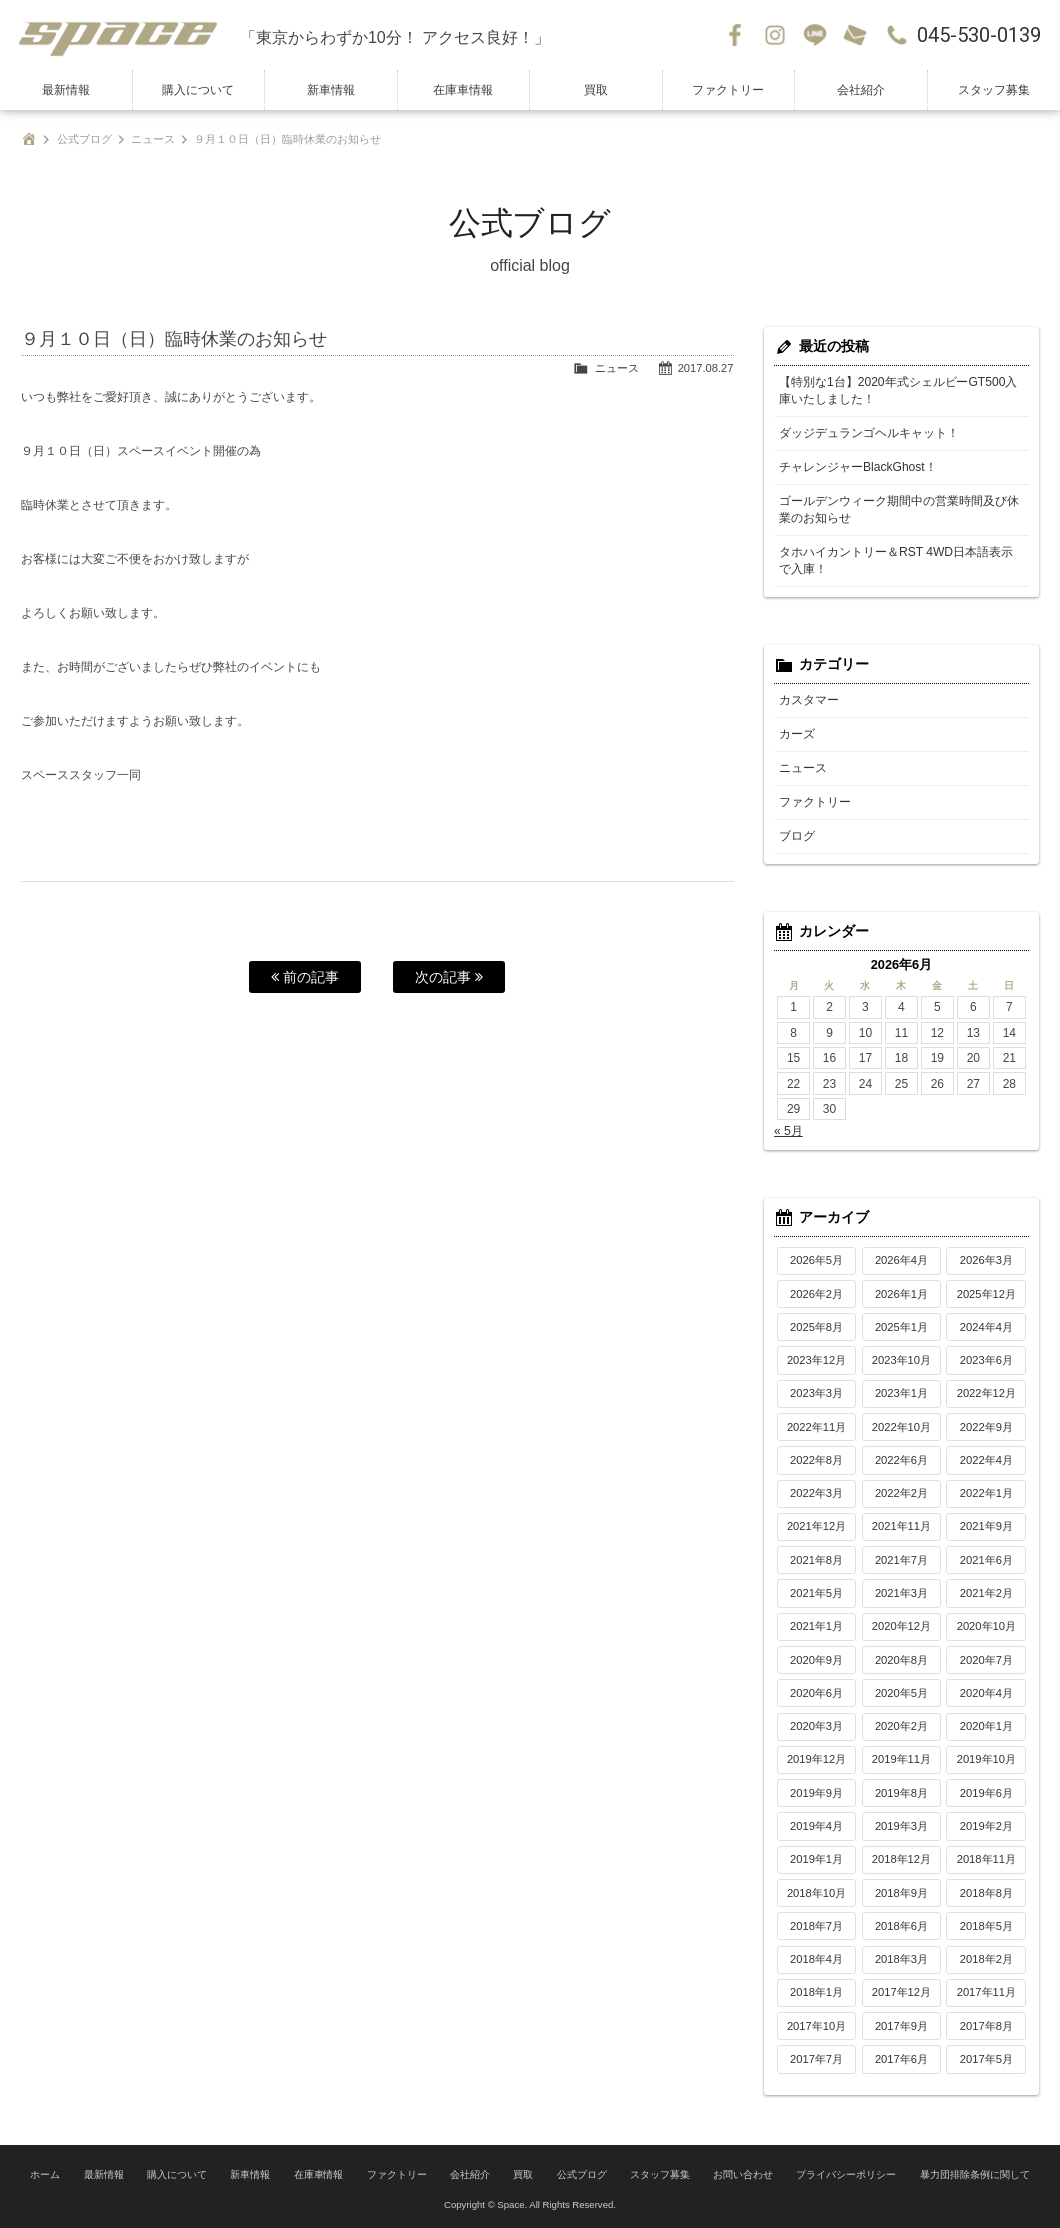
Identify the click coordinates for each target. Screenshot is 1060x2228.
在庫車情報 (463, 90)
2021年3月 (901, 1593)
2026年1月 (901, 1294)
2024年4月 (986, 1327)
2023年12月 (816, 1360)
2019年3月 (901, 1826)
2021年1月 (816, 1626)
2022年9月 (986, 1427)
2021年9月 (986, 1526)
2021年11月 (901, 1526)
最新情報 (66, 90)
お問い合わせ (855, 35)
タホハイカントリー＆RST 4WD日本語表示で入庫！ (896, 560)
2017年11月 (986, 1992)
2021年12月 (816, 1526)
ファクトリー (728, 90)
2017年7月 (816, 2059)
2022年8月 (816, 1460)
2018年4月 (816, 1959)
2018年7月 (816, 1926)
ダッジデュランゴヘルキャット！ (869, 433)
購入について (198, 90)
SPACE (120, 35)
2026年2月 (816, 1294)
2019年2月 (986, 1826)
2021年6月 (986, 1560)
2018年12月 (901, 1859)
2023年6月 (986, 1360)
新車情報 (331, 90)
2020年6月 (816, 1693)
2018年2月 (986, 1959)
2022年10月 (901, 1427)
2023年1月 (901, 1393)
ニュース (153, 139)
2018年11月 (986, 1859)
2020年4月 (986, 1693)
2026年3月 (986, 1260)
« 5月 (788, 1131)
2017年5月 (986, 2059)
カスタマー (809, 700)
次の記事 (449, 977)
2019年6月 (986, 1793)
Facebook (735, 35)
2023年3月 (816, 1393)
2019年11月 (901, 1759)
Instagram (775, 35)
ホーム (45, 2173)
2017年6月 (901, 2059)
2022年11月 (816, 1427)
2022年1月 (986, 1493)
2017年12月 (901, 1992)
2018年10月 (816, 1893)
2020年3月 (816, 1726)
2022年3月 (816, 1493)
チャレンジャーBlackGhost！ (857, 467)
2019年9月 (816, 1793)
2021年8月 (816, 1560)
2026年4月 (901, 1260)
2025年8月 (816, 1327)
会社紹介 (861, 90)
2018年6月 (901, 1926)
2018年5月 (986, 1926)
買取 (596, 90)
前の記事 (305, 977)
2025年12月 (986, 1294)
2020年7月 (986, 1660)
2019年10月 (986, 1759)
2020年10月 (986, 1626)
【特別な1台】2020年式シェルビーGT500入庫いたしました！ (898, 390)
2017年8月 (986, 2026)
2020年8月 (901, 1660)
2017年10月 (816, 2026)
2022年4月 (986, 1460)
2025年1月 (901, 1327)
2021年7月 (901, 1560)
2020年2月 (901, 1726)
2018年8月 (986, 1893)
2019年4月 (816, 1826)
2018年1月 (816, 1992)
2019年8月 (901, 1793)
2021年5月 (816, 1593)
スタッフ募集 (994, 90)
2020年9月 (816, 1660)
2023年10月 (901, 1360)
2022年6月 (901, 1460)
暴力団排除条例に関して (975, 2173)
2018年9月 (901, 1893)
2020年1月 (986, 1726)
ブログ (797, 836)
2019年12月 (816, 1759)
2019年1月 (816, 1859)
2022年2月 (901, 1493)
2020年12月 (901, 1626)
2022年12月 (986, 1393)
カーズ (797, 734)
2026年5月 (816, 1260)
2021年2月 (986, 1593)
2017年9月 (901, 2026)
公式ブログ (84, 139)
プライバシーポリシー (846, 2173)
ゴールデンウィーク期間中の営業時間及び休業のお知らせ (899, 509)
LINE (815, 35)
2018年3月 (901, 1959)
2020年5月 (901, 1693)
